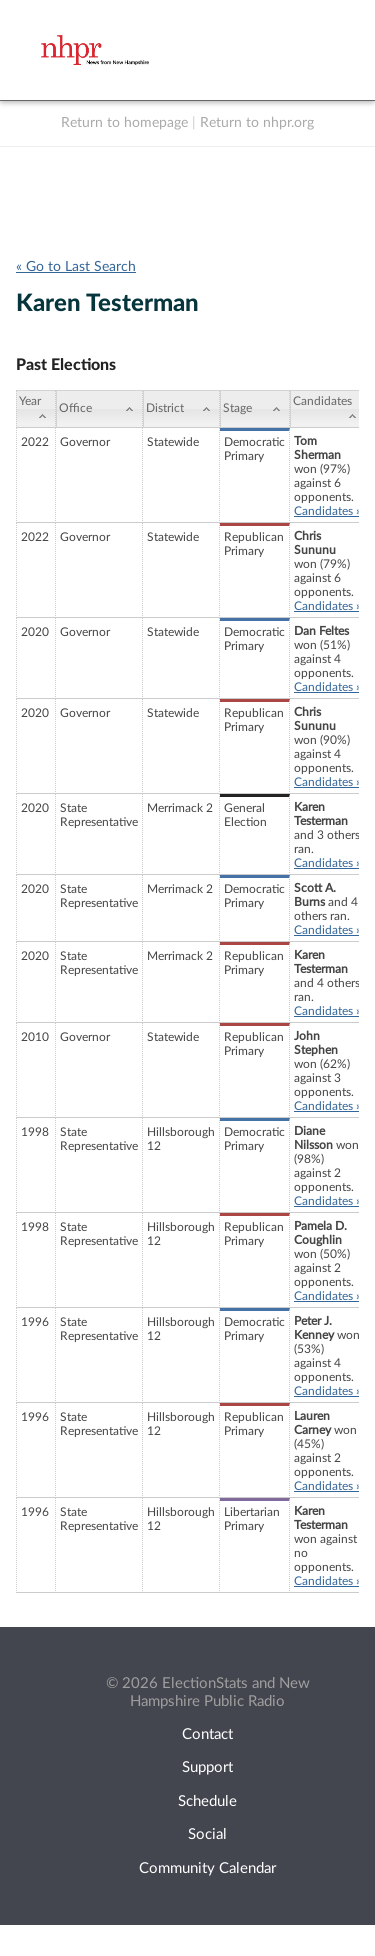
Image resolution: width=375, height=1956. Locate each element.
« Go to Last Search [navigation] (76, 267)
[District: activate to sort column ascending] (181, 409)
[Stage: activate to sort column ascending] (255, 409)
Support (207, 1767)
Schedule (207, 1801)
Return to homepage (124, 123)
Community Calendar (207, 1868)
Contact (207, 1734)
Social (207, 1834)
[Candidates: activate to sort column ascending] (328, 409)
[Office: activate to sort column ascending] (99, 409)
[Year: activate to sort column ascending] (36, 409)
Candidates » (327, 511)
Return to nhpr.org (257, 123)
